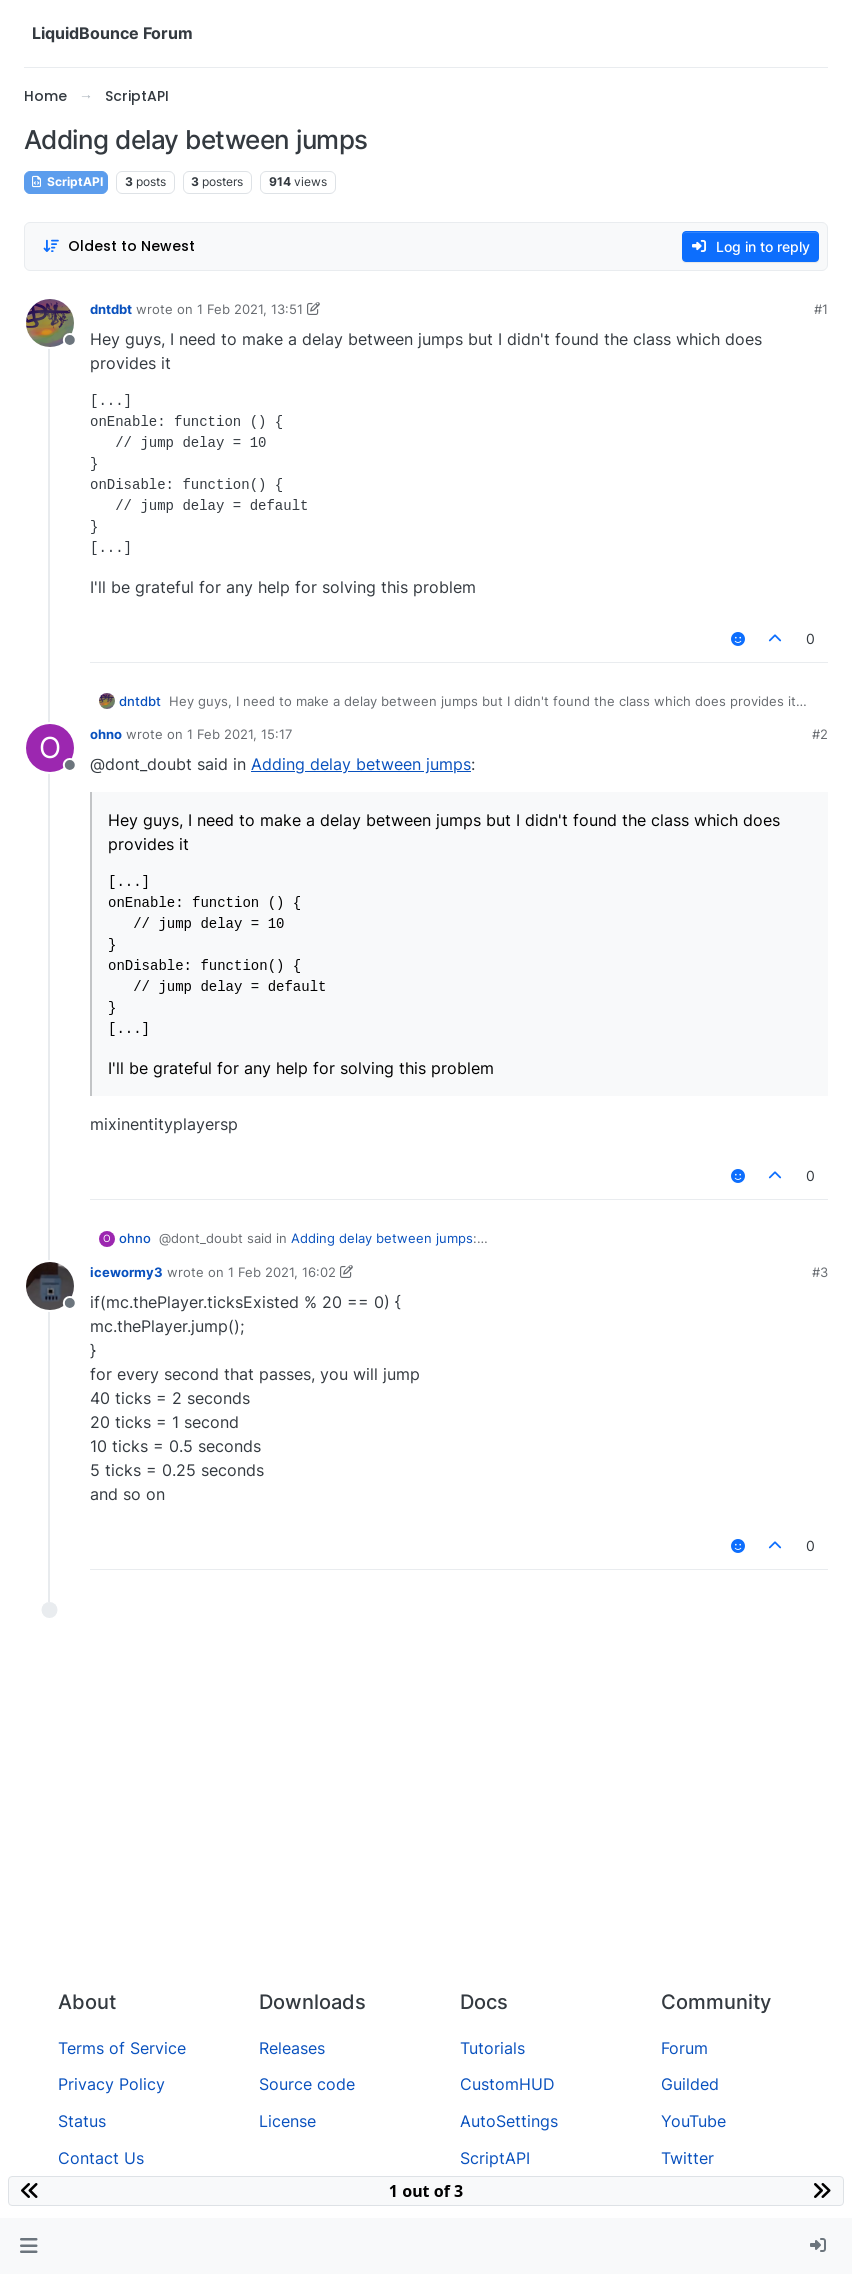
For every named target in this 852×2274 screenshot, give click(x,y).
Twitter (687, 2158)
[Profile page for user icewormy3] (50, 1286)
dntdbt (111, 309)
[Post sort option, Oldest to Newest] (118, 246)
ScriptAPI (66, 181)
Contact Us (101, 2158)
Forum (684, 2048)
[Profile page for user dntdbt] (50, 323)
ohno (106, 734)
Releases (292, 2048)
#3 (820, 1272)
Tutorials (492, 2048)
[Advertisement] (426, 1824)
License (287, 2121)
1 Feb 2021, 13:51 (250, 309)
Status (82, 2121)
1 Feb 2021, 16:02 (282, 1272)
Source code (307, 2084)
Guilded (690, 2084)
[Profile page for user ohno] (50, 748)
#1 (821, 309)
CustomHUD (507, 2084)
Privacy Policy (111, 2084)
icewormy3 (126, 1272)
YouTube (693, 2121)
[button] (28, 2246)
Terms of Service (122, 2048)
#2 (820, 734)
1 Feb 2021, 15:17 (239, 734)
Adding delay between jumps (361, 764)
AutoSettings (509, 2121)
